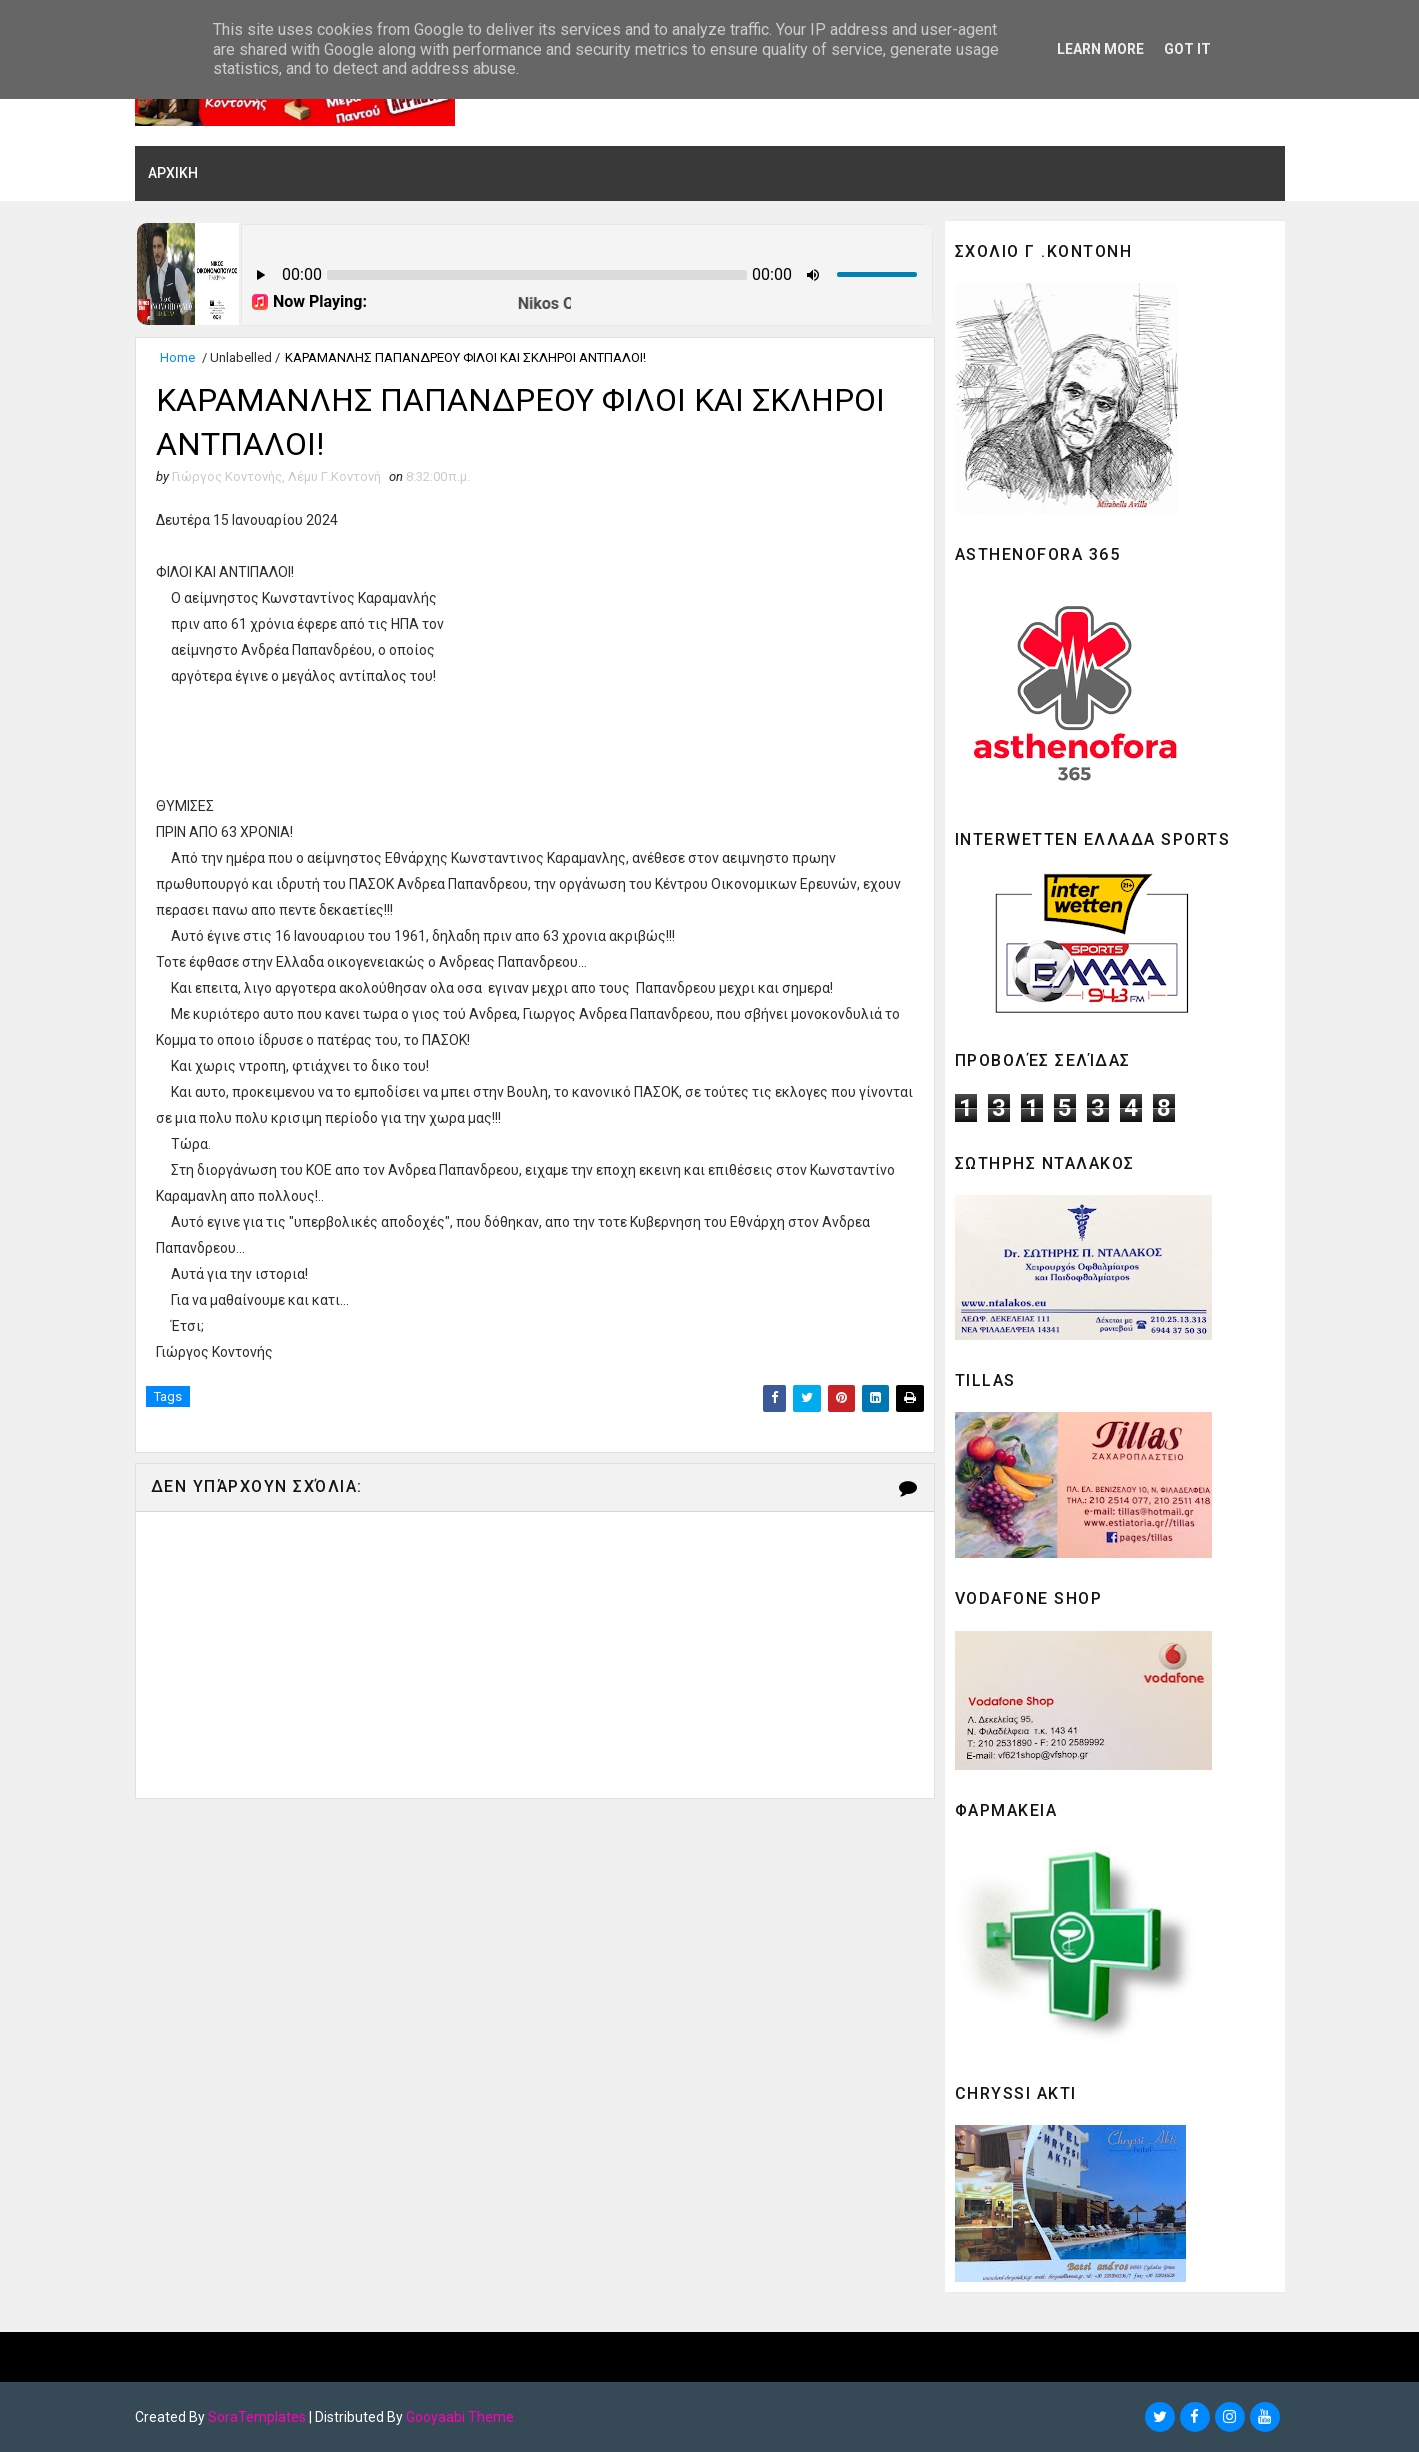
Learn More (1100, 49)
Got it (1187, 49)
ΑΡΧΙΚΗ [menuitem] (173, 173)
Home (177, 357)
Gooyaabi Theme (460, 2417)
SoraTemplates (257, 2417)
